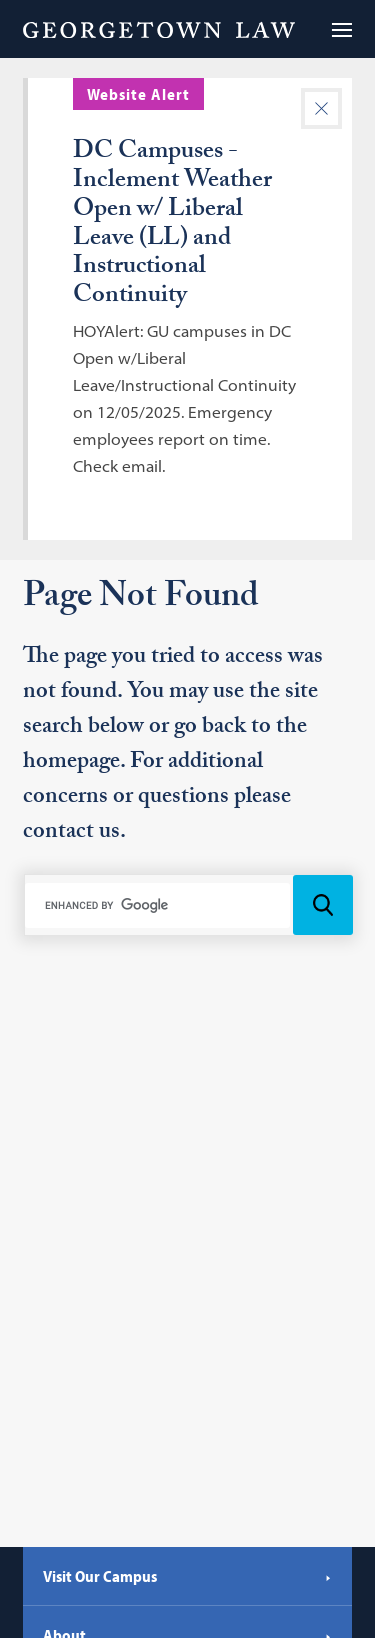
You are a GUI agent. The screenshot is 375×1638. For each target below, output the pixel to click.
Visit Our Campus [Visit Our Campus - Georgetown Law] (187, 1576)
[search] (158, 905)
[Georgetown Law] (159, 29)
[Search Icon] (323, 905)
